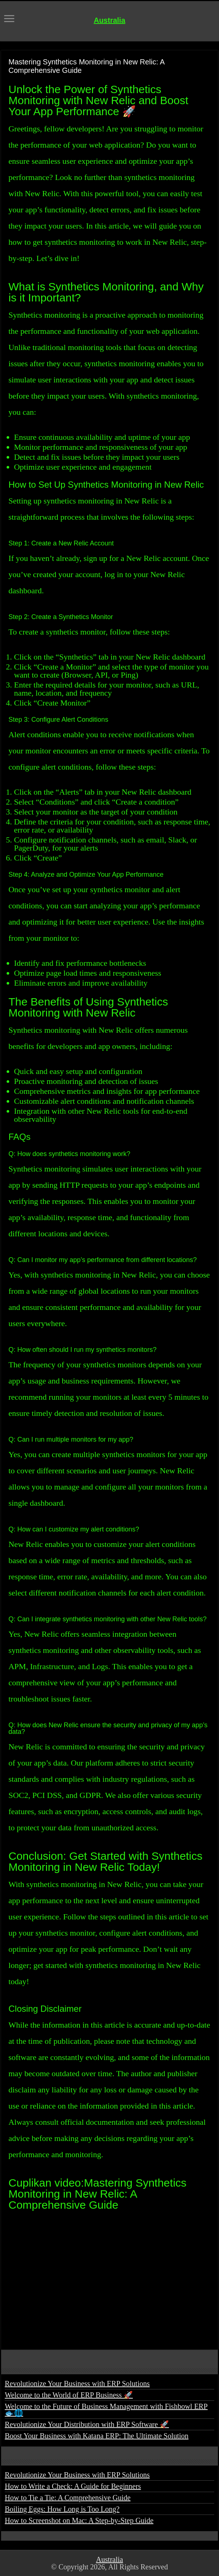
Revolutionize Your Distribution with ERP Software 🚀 (87, 2424)
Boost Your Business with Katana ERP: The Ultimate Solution (96, 2436)
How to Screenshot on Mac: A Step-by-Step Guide (79, 2520)
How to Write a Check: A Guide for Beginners (73, 2486)
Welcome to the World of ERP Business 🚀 (69, 2395)
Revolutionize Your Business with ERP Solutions (77, 2383)
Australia (110, 20)
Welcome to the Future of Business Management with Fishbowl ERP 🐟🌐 (106, 2409)
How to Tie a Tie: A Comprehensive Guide (68, 2498)
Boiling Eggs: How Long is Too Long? (62, 2509)
